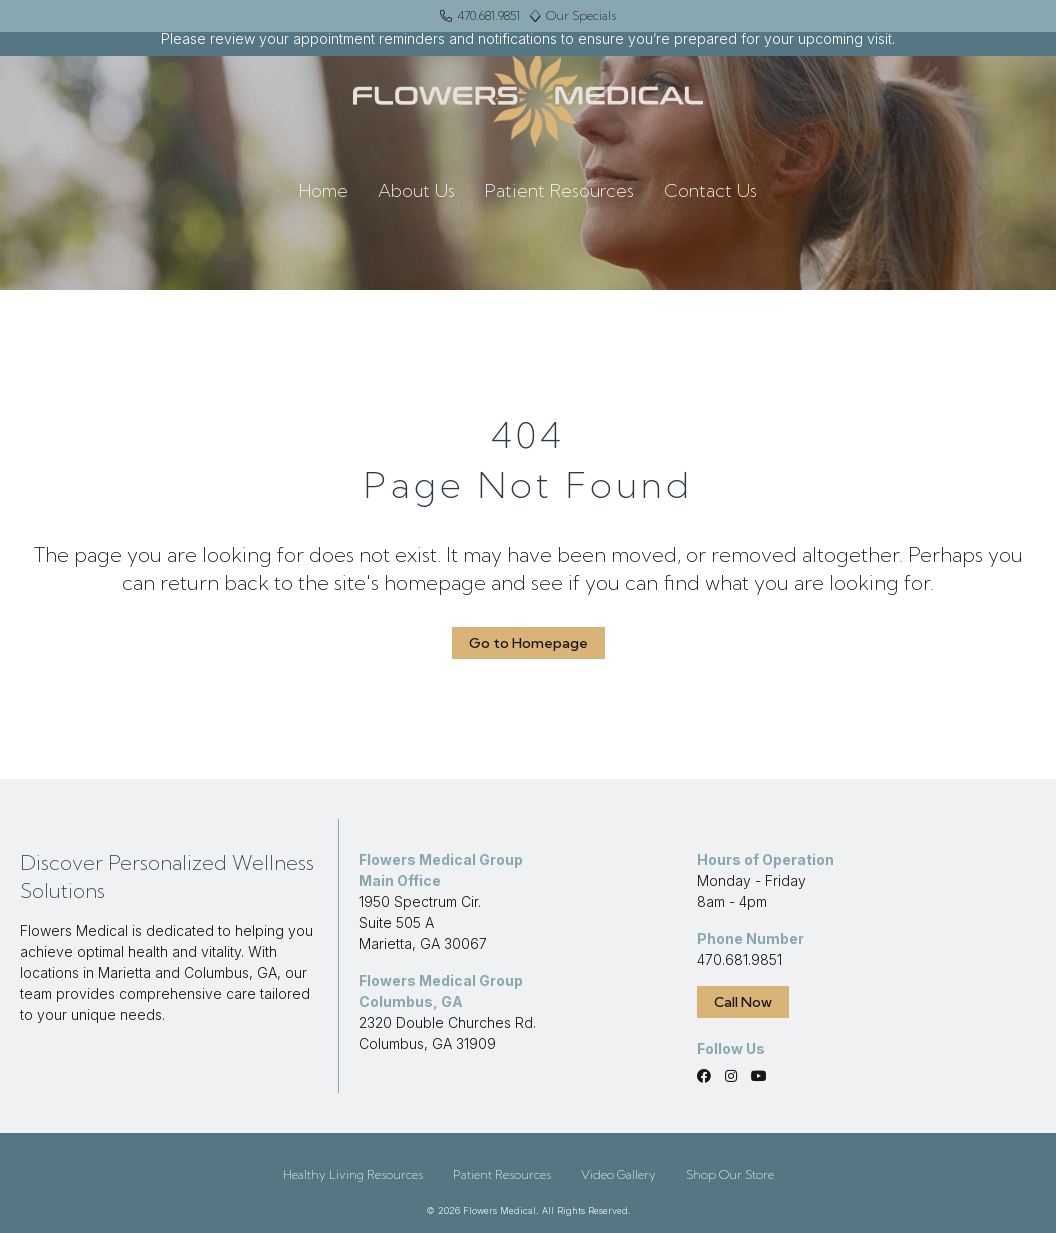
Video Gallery (618, 1174)
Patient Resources (559, 190)
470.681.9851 (739, 959)
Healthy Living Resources (353, 1174)
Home (323, 190)
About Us (416, 190)
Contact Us (710, 190)
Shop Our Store (730, 1174)
